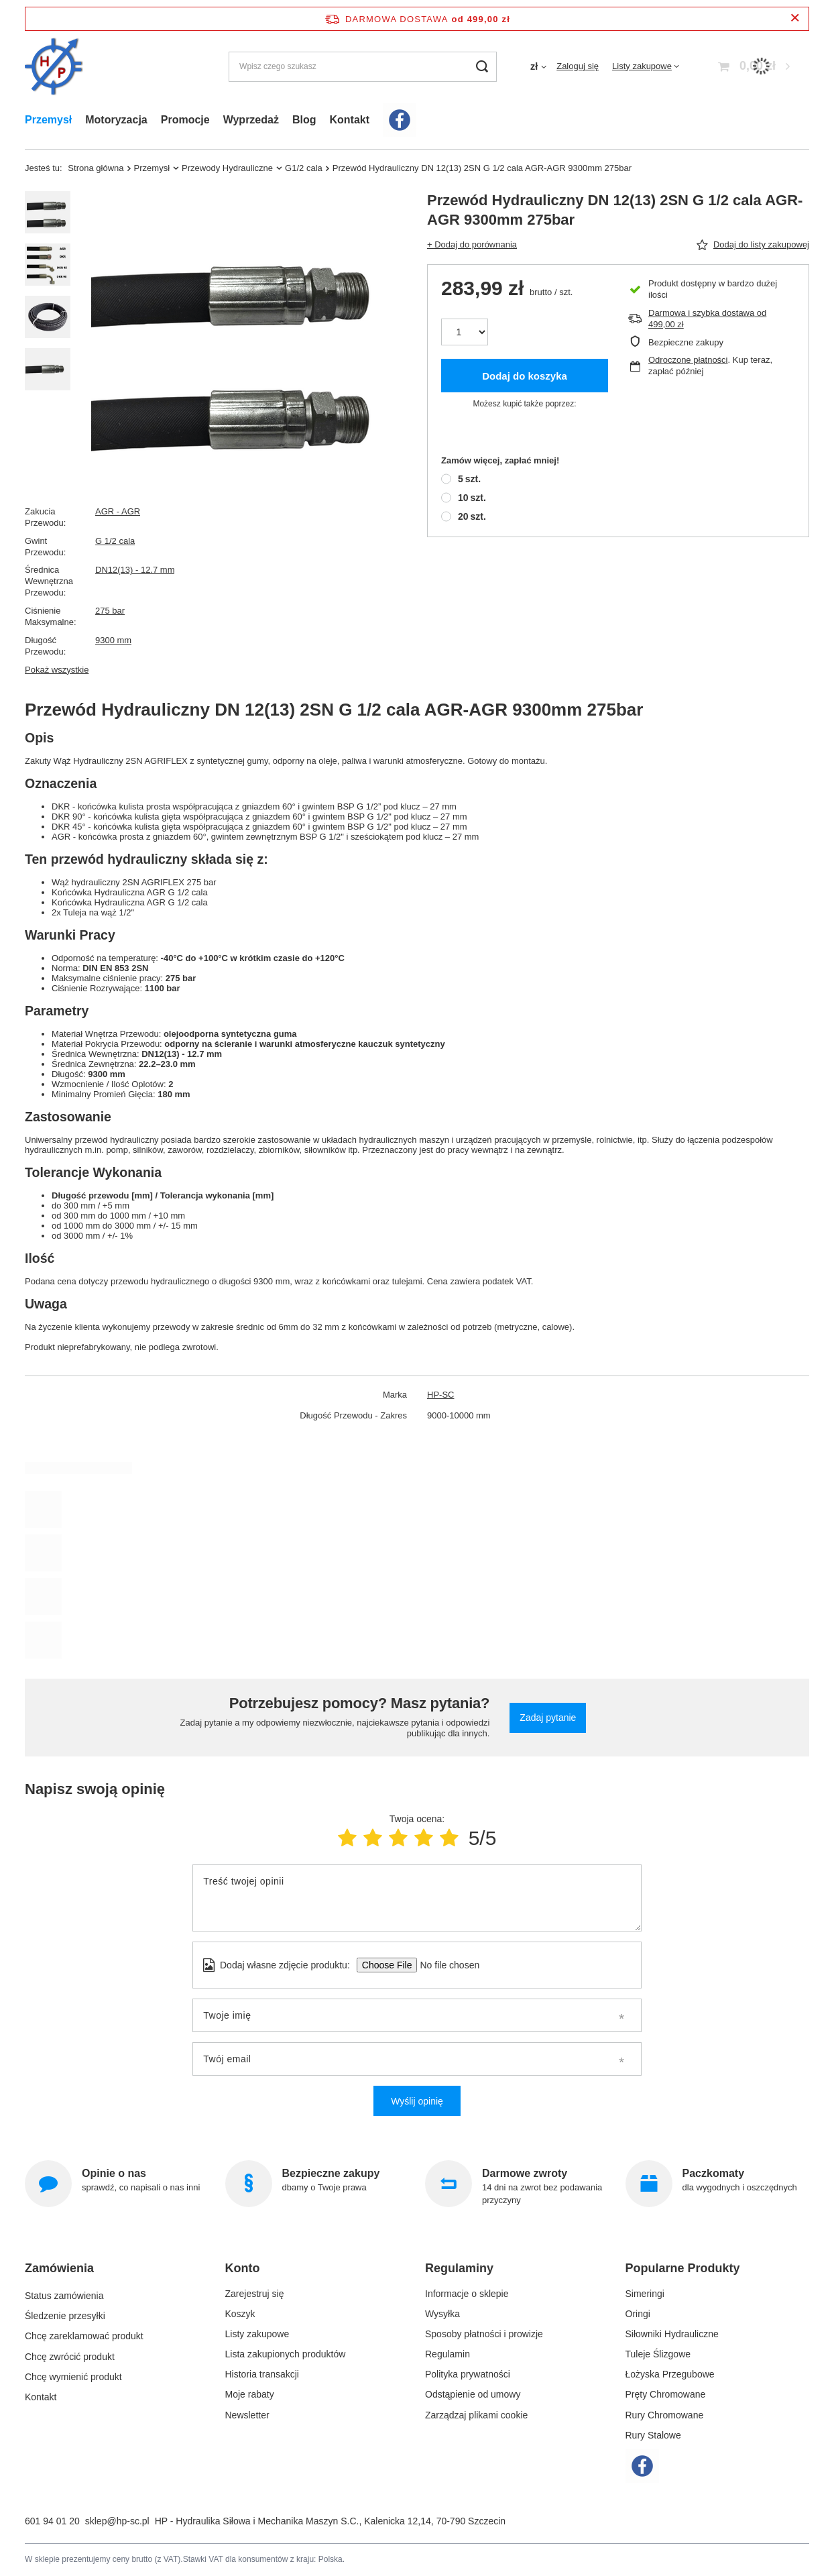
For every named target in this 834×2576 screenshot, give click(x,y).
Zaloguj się (577, 66)
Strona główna (95, 168)
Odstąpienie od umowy (472, 2394)
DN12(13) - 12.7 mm (134, 570)
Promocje (185, 119)
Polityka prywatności (467, 2374)
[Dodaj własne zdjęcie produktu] (445, 1965)
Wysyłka (442, 2313)
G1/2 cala (303, 168)
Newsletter (247, 2415)
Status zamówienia (64, 2293)
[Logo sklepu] (54, 67)
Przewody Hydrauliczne (227, 168)
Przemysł (48, 119)
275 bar (110, 611)
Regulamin (447, 2354)
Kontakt (349, 119)
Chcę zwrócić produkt (70, 2354)
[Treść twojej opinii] (417, 1897)
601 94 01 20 (52, 2521)
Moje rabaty (249, 2394)
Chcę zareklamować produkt (84, 2334)
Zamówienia (59, 2268)
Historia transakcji (262, 2374)
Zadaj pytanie (548, 1717)
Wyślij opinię (417, 2101)
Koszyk (240, 2313)
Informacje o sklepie (467, 2293)
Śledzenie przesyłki (65, 2313)
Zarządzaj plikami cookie (476, 2415)
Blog (304, 119)
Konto (242, 2268)
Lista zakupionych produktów (285, 2354)
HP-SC (440, 1395)
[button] (111, 2274)
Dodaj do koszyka (524, 376)
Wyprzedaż (251, 119)
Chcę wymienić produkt (73, 2374)
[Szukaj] (482, 67)
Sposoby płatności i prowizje (484, 2334)
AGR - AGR (117, 511)
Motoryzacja (116, 119)
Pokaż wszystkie (56, 670)
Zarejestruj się (254, 2293)
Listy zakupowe (642, 66)
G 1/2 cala (115, 541)
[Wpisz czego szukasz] (363, 67)
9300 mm (113, 640)
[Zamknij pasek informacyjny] (794, 18)
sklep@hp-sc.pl (117, 2521)
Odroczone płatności (688, 360)
